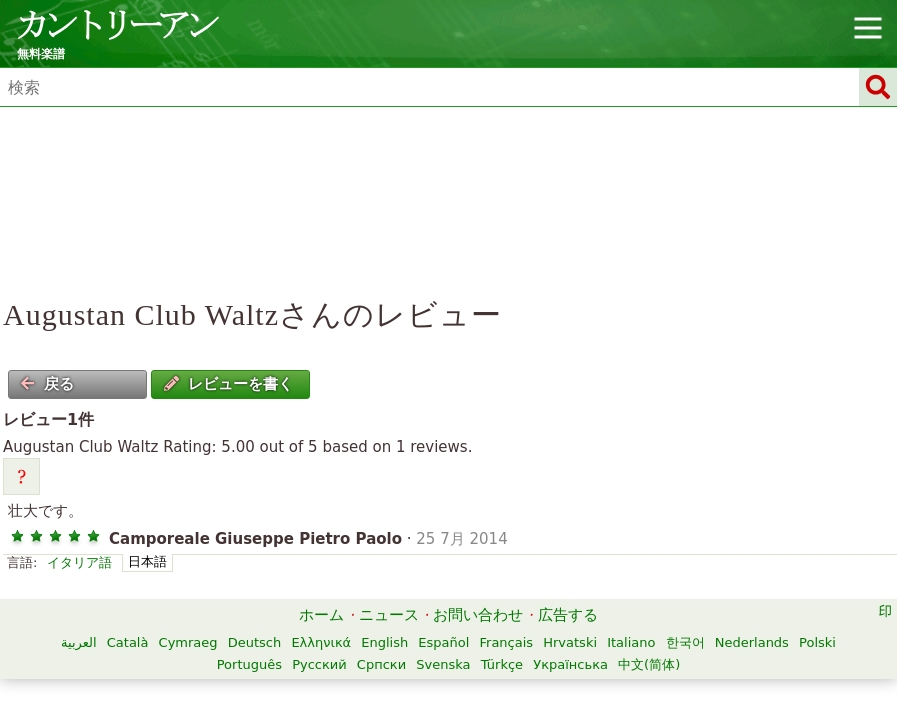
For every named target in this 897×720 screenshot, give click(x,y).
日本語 (147, 561)
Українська (570, 664)
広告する (568, 615)
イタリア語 (79, 562)
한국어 (685, 642)
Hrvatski (570, 642)
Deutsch (255, 642)
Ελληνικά (321, 642)
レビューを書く (228, 384)
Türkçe (502, 664)
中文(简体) (649, 664)
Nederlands (752, 642)
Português (249, 664)
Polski (817, 642)
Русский (319, 664)
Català (128, 642)
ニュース (389, 615)
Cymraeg (188, 642)
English (384, 642)
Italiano (631, 642)
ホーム (321, 615)
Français (507, 642)
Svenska (443, 664)
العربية (79, 642)
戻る (47, 384)
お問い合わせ (478, 615)
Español (443, 642)
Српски (381, 664)
